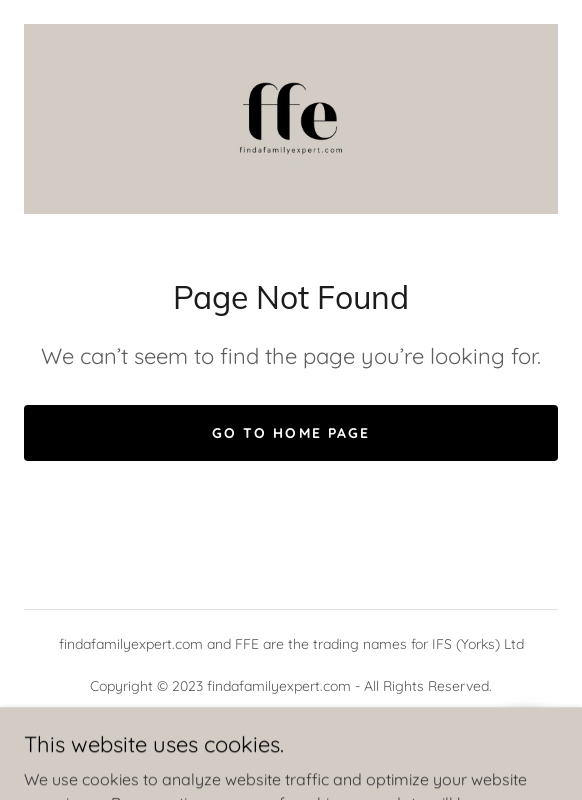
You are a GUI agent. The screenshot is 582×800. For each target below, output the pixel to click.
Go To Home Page (290, 433)
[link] (291, 119)
